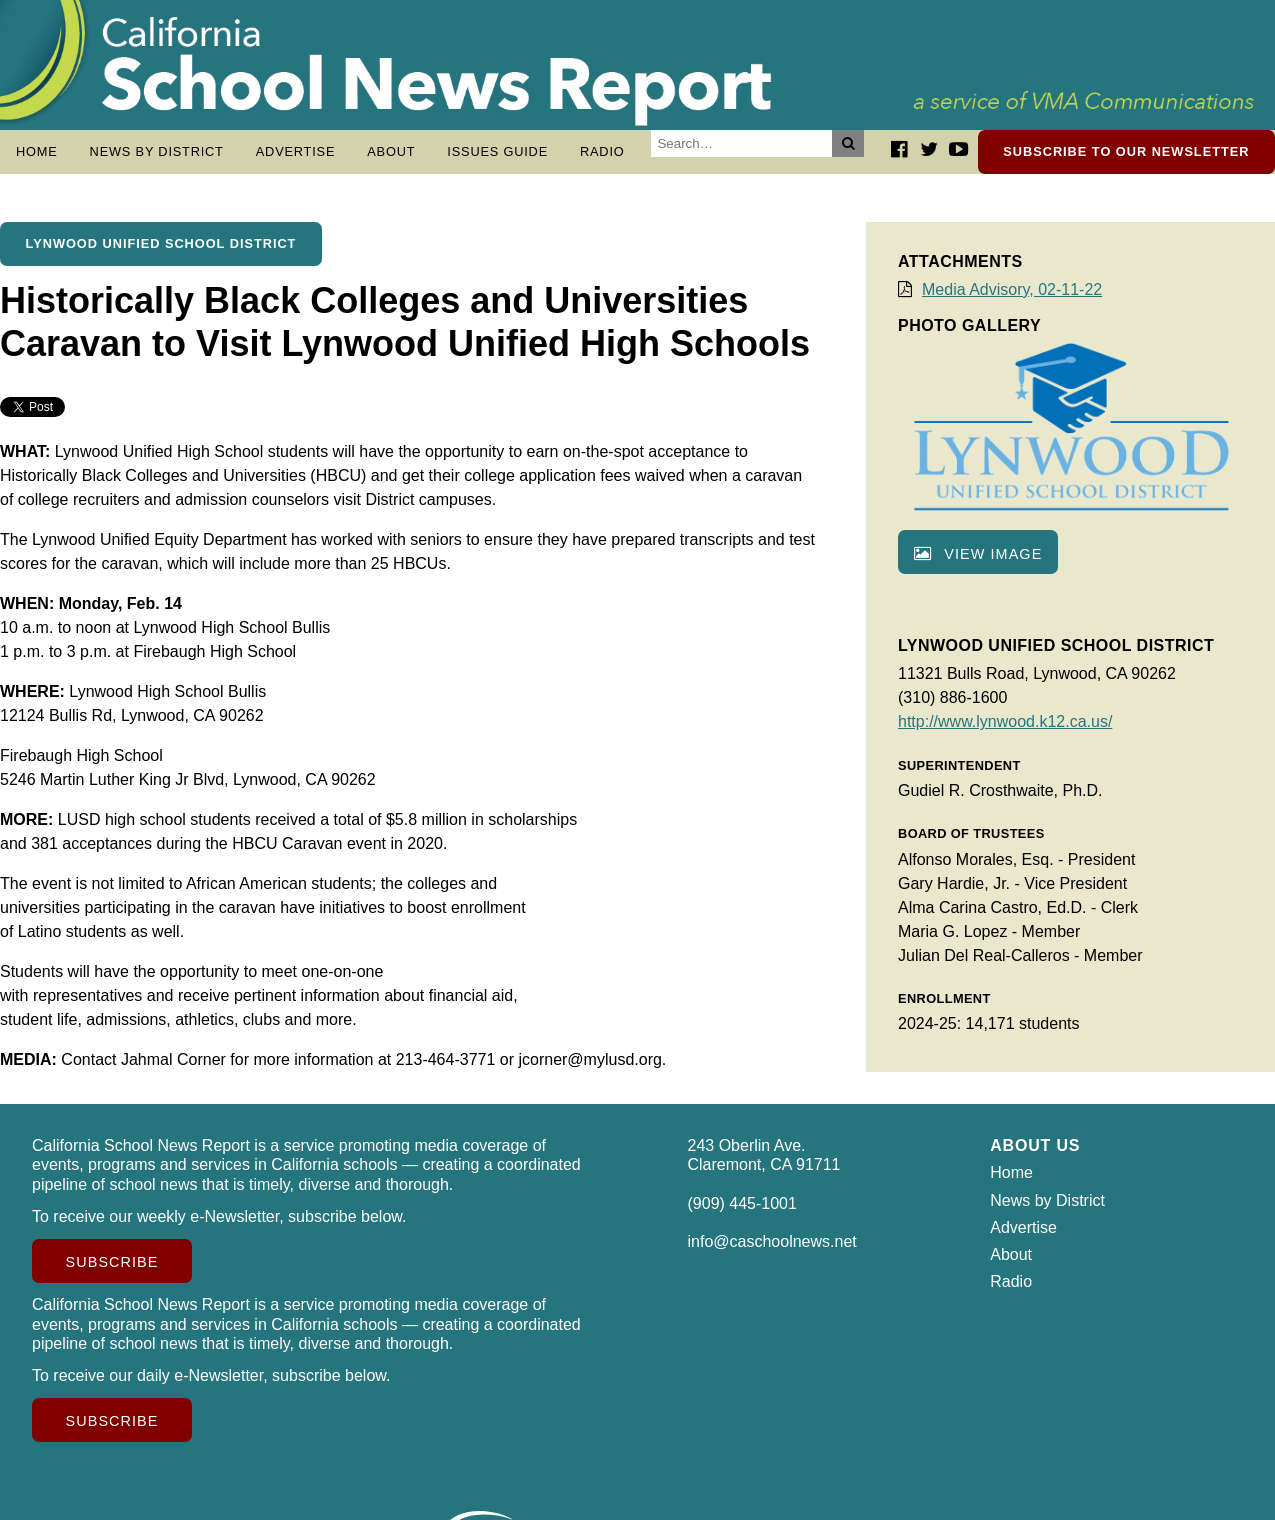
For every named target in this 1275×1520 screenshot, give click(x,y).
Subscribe (112, 1272)
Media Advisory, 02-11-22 (1012, 299)
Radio (602, 151)
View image (978, 564)
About (391, 151)
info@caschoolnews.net (772, 1251)
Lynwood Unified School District (161, 253)
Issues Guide (497, 151)
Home (37, 151)
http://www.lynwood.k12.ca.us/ (1005, 731)
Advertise (296, 151)
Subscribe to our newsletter (1126, 151)
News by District (157, 151)
